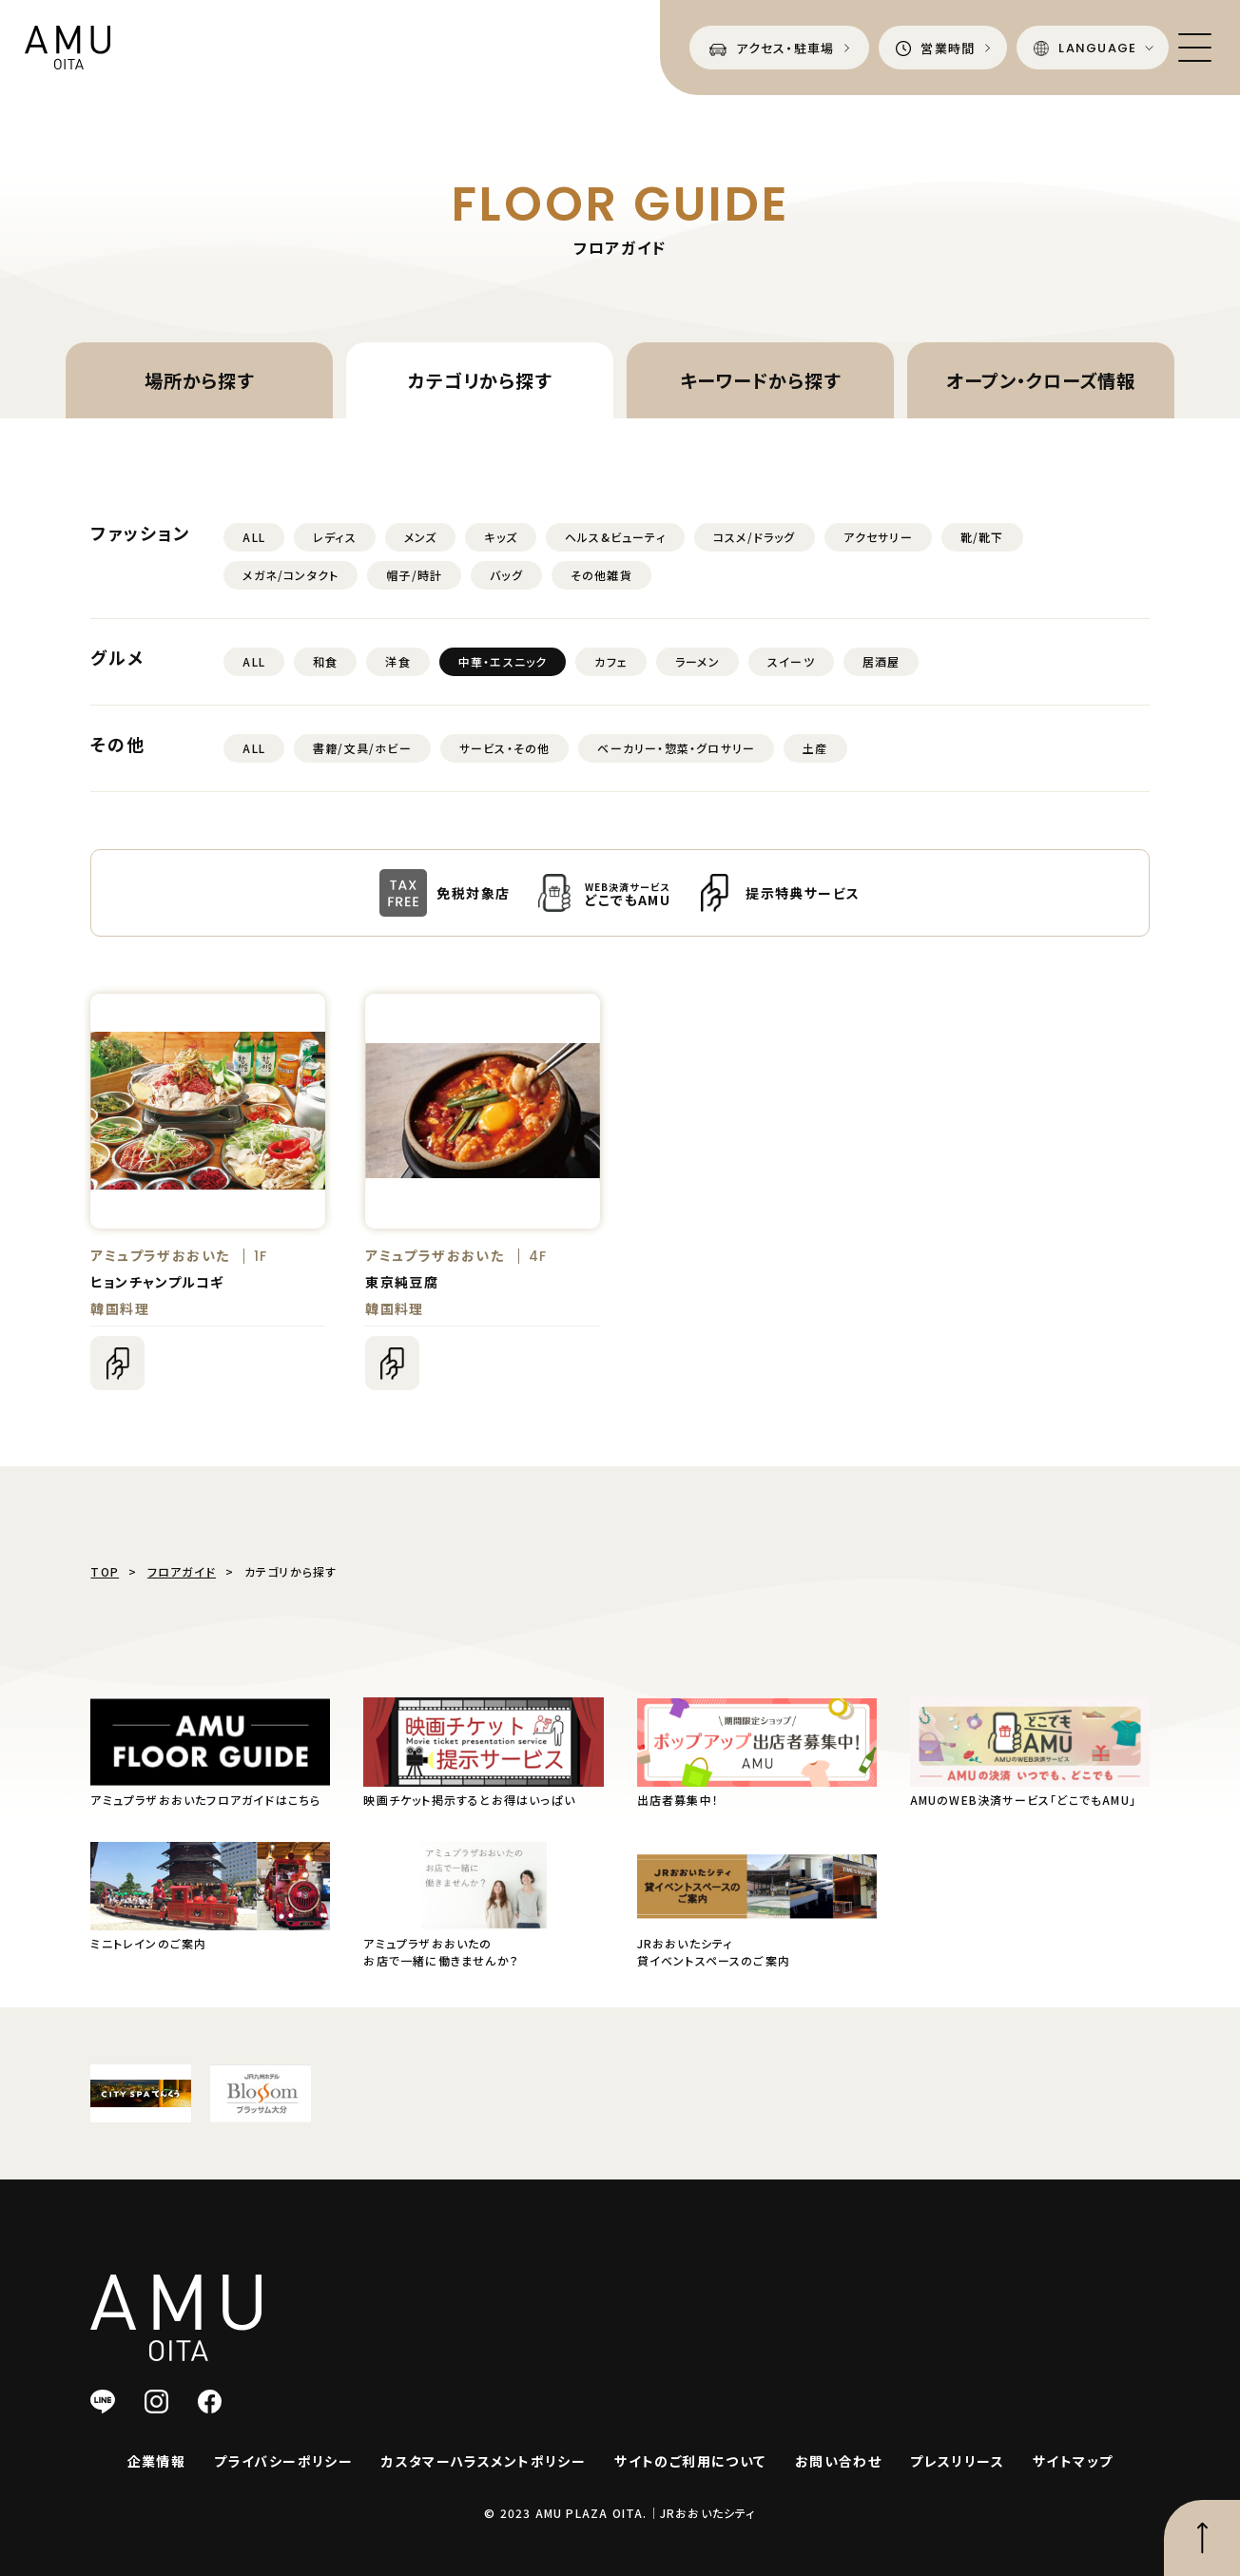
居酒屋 (881, 661)
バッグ (506, 575)
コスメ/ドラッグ (754, 537)
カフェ (611, 661)
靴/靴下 (982, 537)
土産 (815, 748)
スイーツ (791, 661)
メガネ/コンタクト (290, 575)
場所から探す (200, 380)
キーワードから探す (760, 380)
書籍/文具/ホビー (362, 748)
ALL (253, 537)
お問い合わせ (838, 2460)
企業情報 (156, 2460)
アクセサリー (878, 537)
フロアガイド (181, 1571)
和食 (325, 661)
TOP (104, 1571)
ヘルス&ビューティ (615, 537)
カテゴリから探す (480, 380)
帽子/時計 (414, 575)
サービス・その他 (505, 748)
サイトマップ (1073, 2460)
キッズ (500, 537)
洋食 (397, 661)
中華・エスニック (503, 661)
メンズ (420, 537)
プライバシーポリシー (283, 2460)
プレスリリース (957, 2460)
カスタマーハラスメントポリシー (483, 2460)
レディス (335, 537)
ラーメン (697, 661)
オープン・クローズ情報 (1040, 380)
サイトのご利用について (689, 2460)
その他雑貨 (601, 575)
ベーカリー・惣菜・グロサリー (676, 748)
